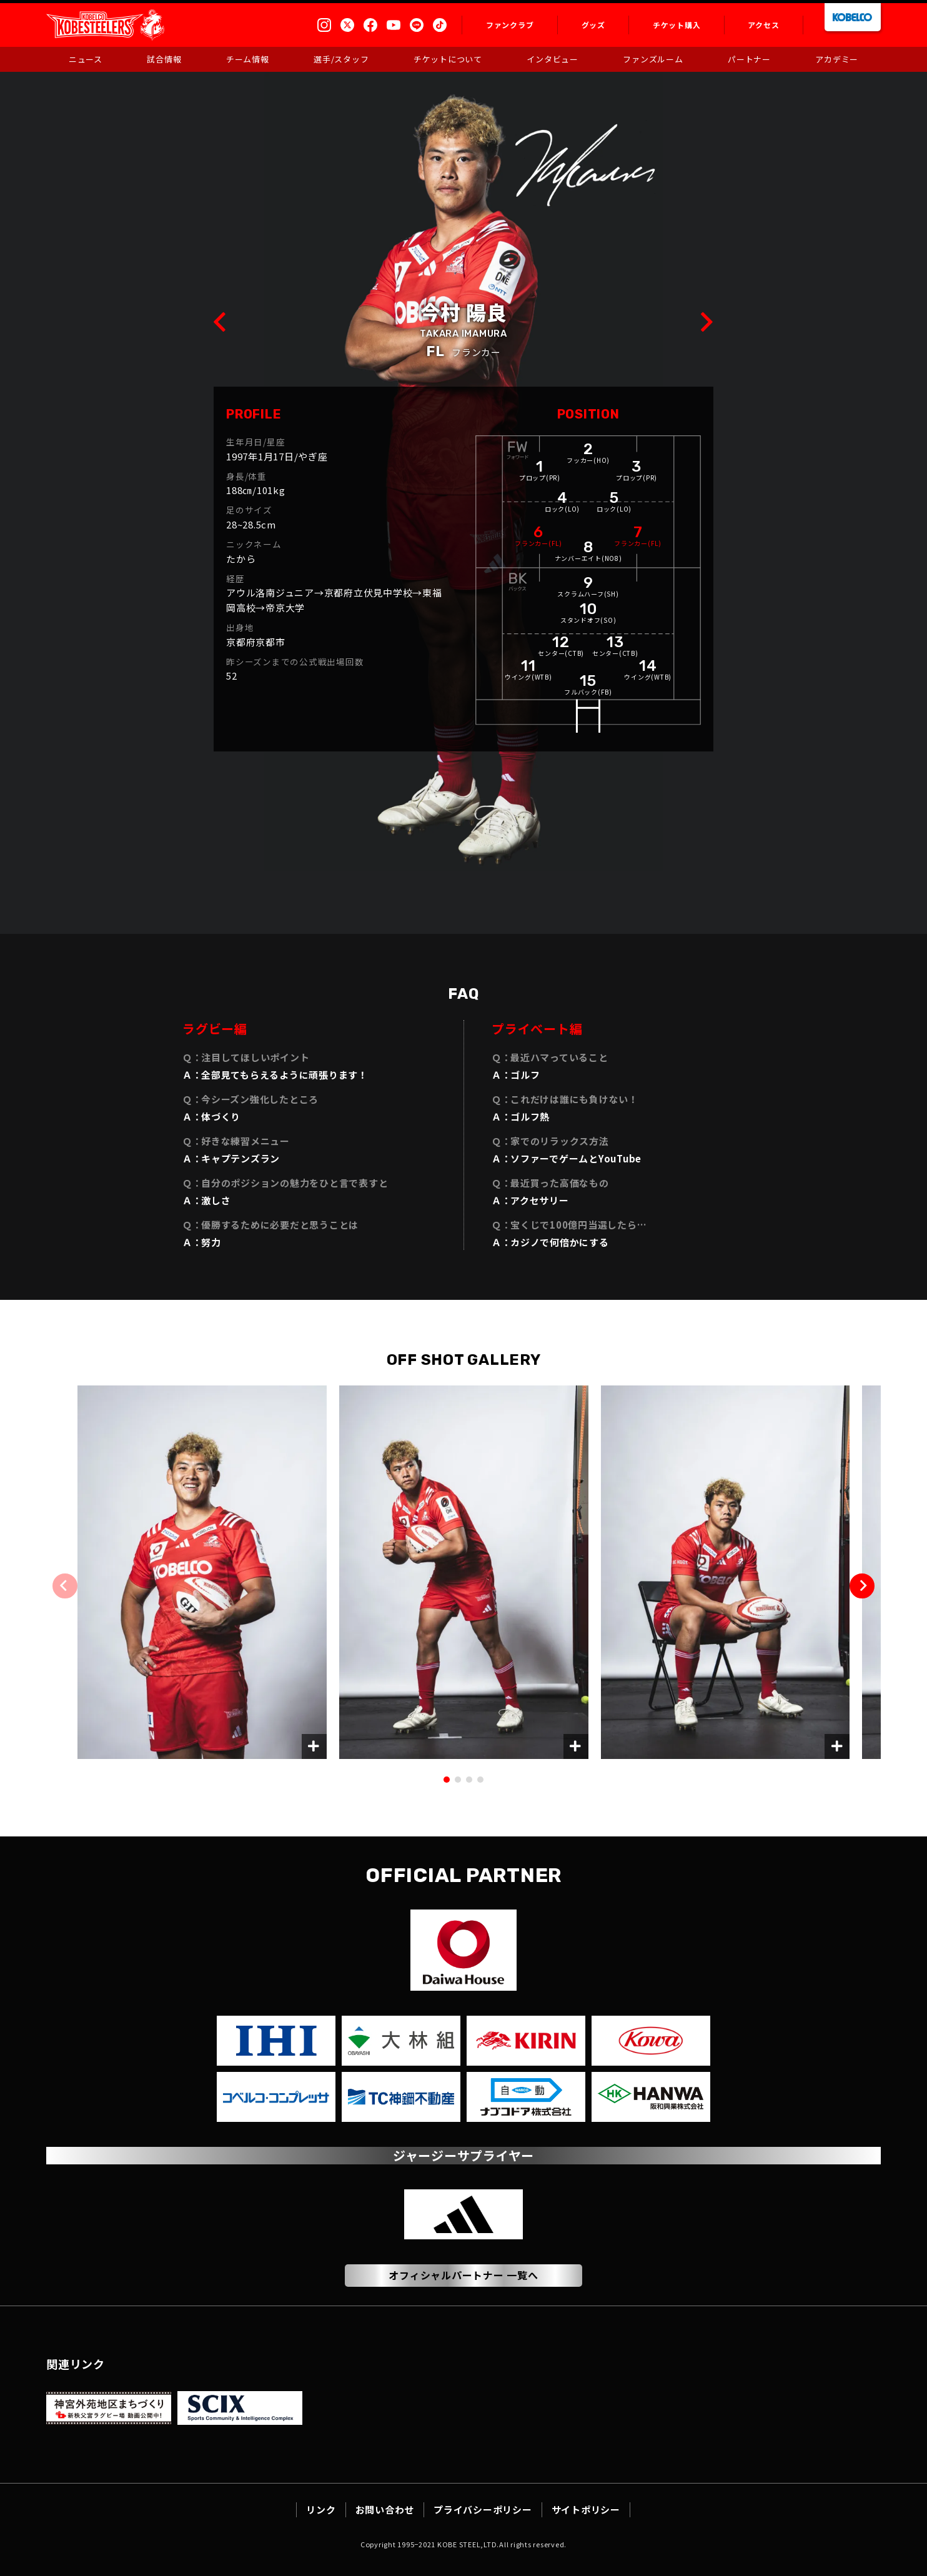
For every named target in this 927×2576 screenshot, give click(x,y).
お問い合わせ (385, 2509)
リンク (320, 2509)
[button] (862, 1585)
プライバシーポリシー (483, 2509)
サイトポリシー (586, 2509)
